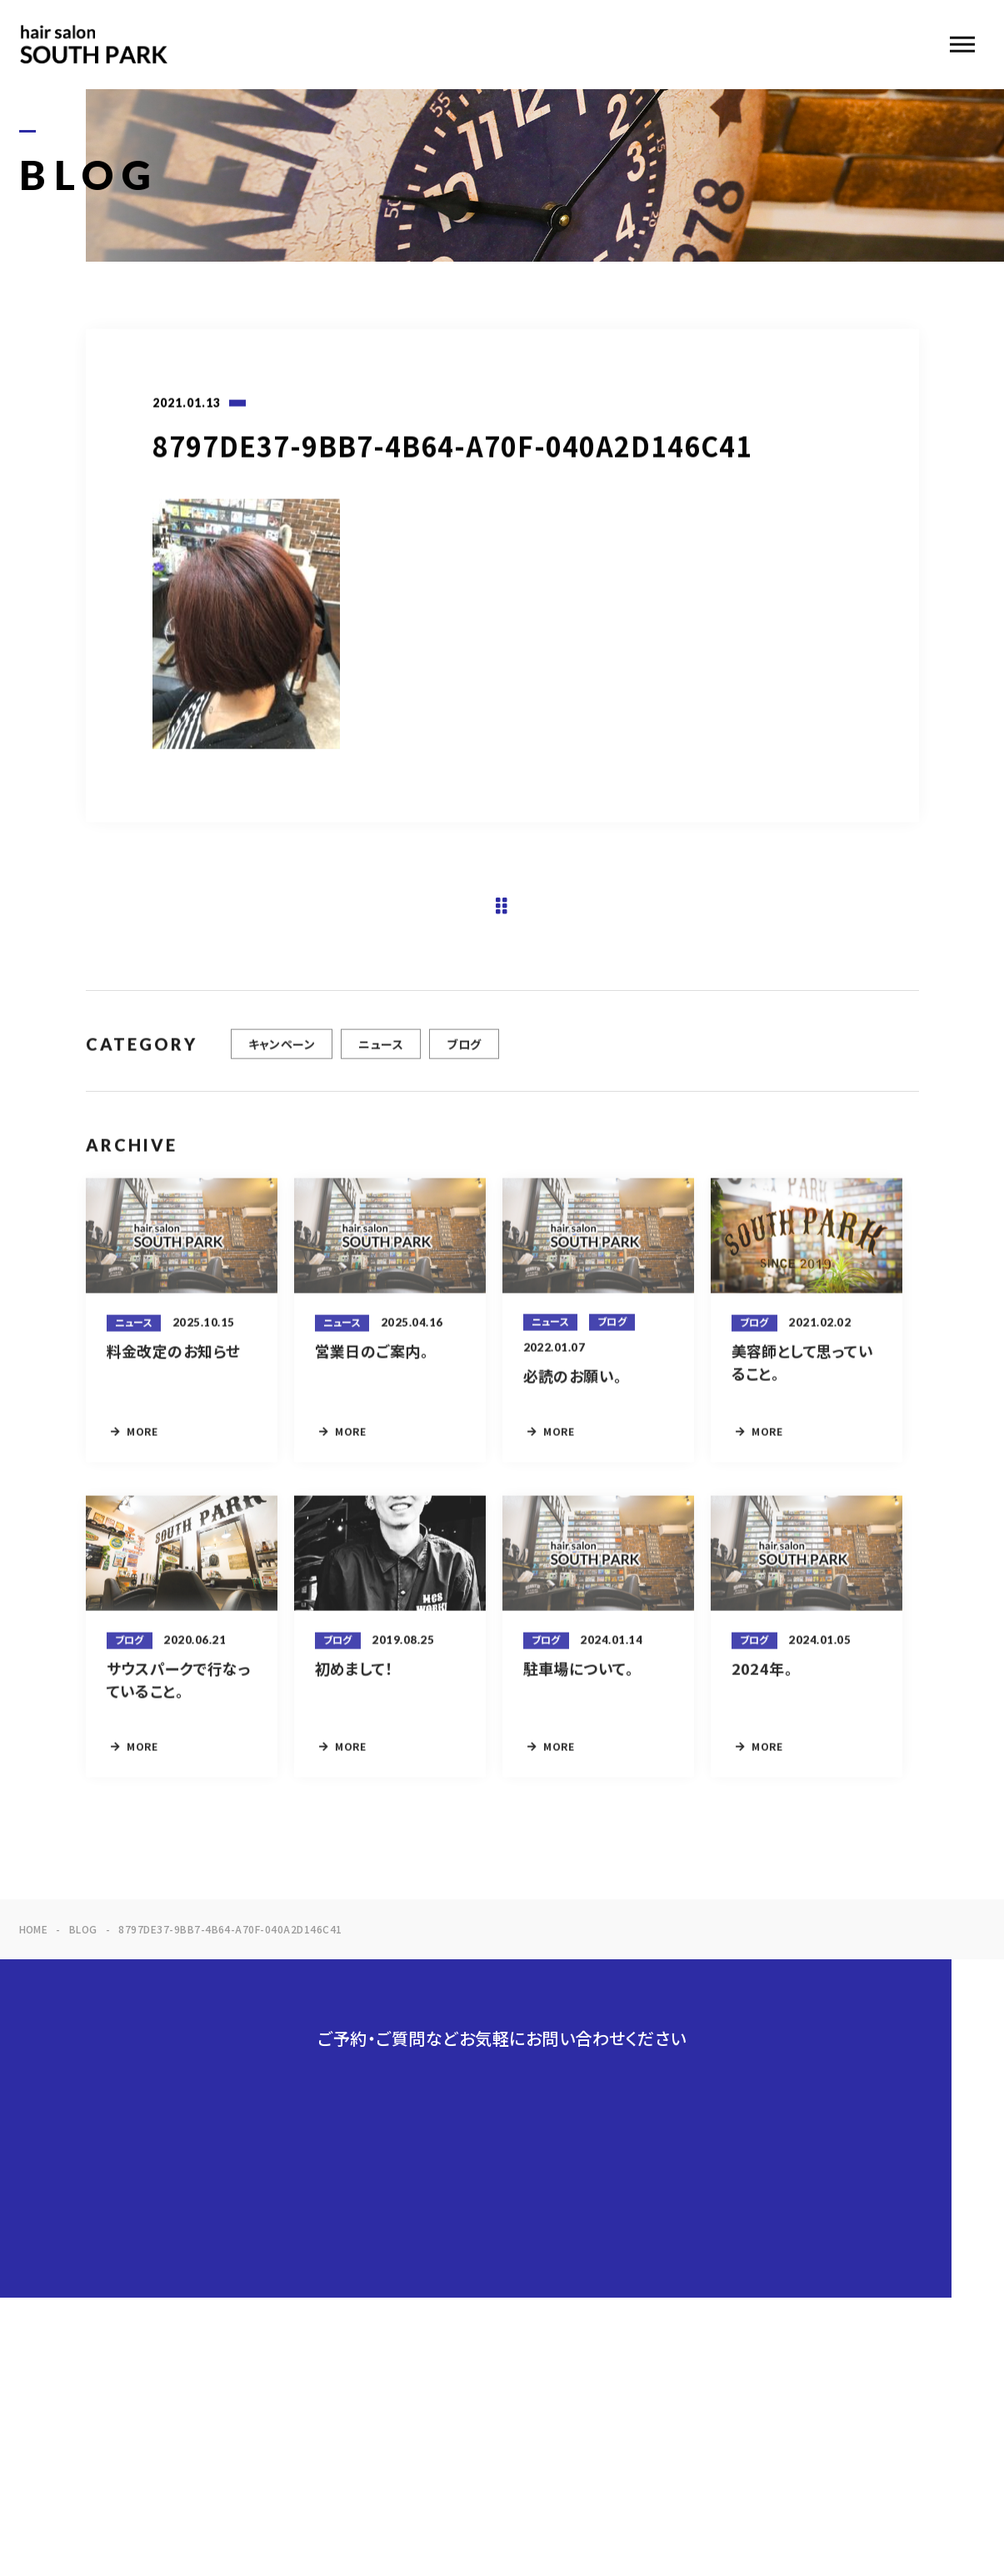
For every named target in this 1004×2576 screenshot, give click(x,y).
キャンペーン (282, 1057)
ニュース (380, 1057)
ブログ (464, 1057)
